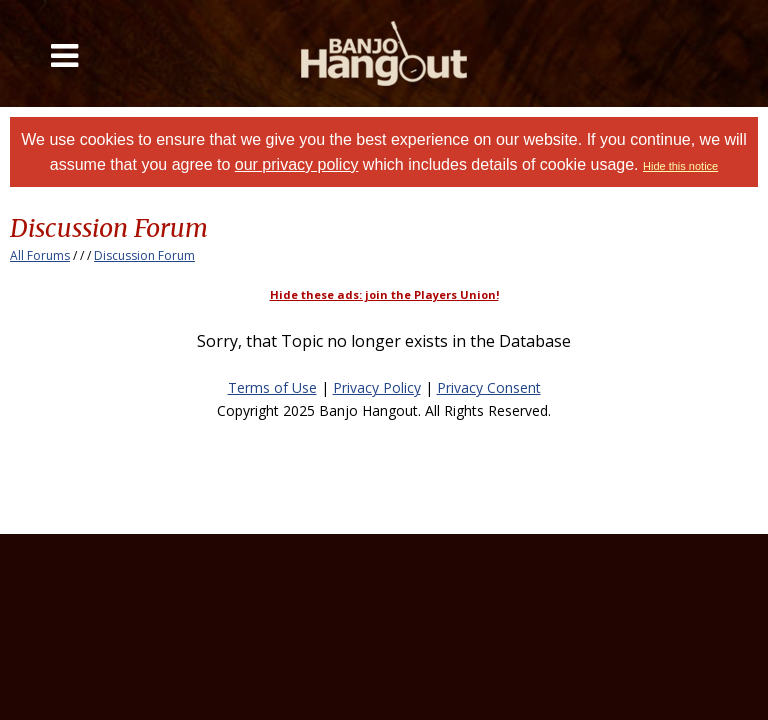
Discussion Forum (144, 255)
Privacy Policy (377, 387)
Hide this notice (680, 166)
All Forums (40, 255)
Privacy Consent (489, 387)
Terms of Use (272, 387)
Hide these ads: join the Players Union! (384, 294)
